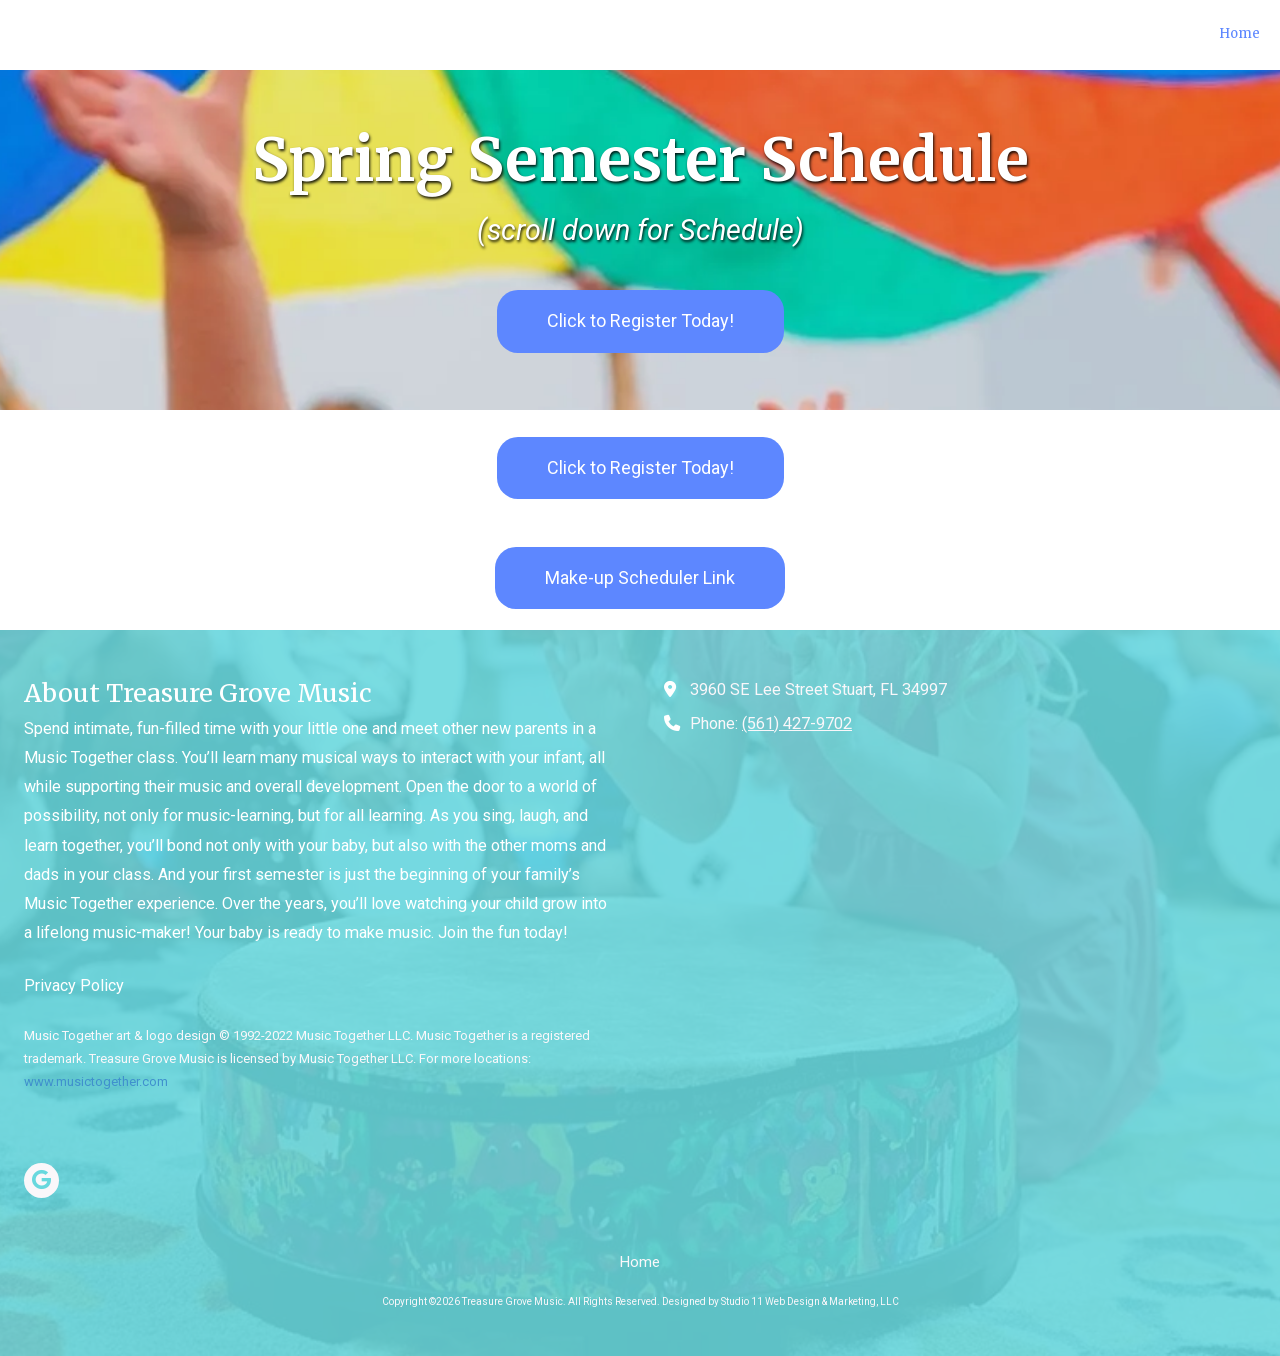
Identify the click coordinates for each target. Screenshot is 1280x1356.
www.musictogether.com (96, 1081)
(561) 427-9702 (797, 723)
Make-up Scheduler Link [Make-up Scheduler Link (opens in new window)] (640, 577)
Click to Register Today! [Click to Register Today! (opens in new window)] (640, 320)
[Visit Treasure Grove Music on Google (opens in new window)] (41, 1180)
